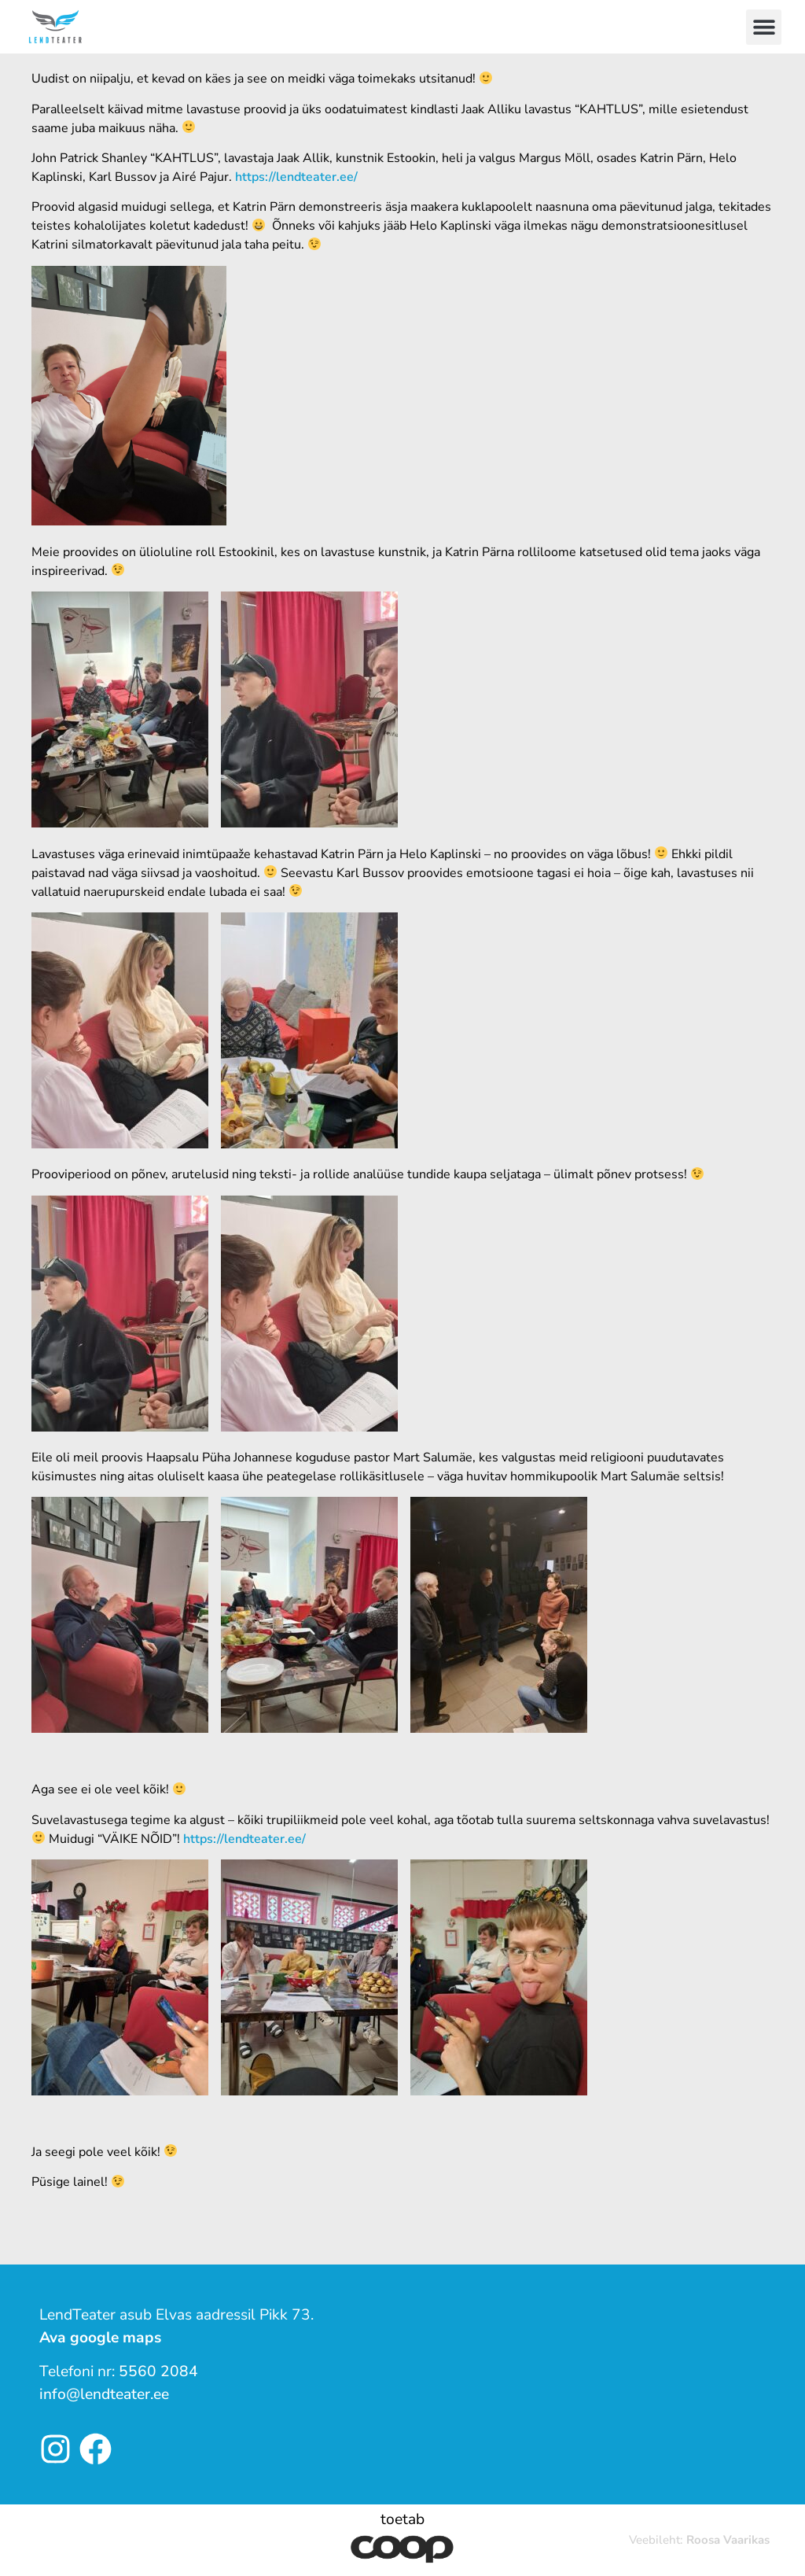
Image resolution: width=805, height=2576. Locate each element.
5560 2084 (158, 2371)
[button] (763, 27)
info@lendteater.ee (104, 2394)
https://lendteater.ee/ (296, 177)
